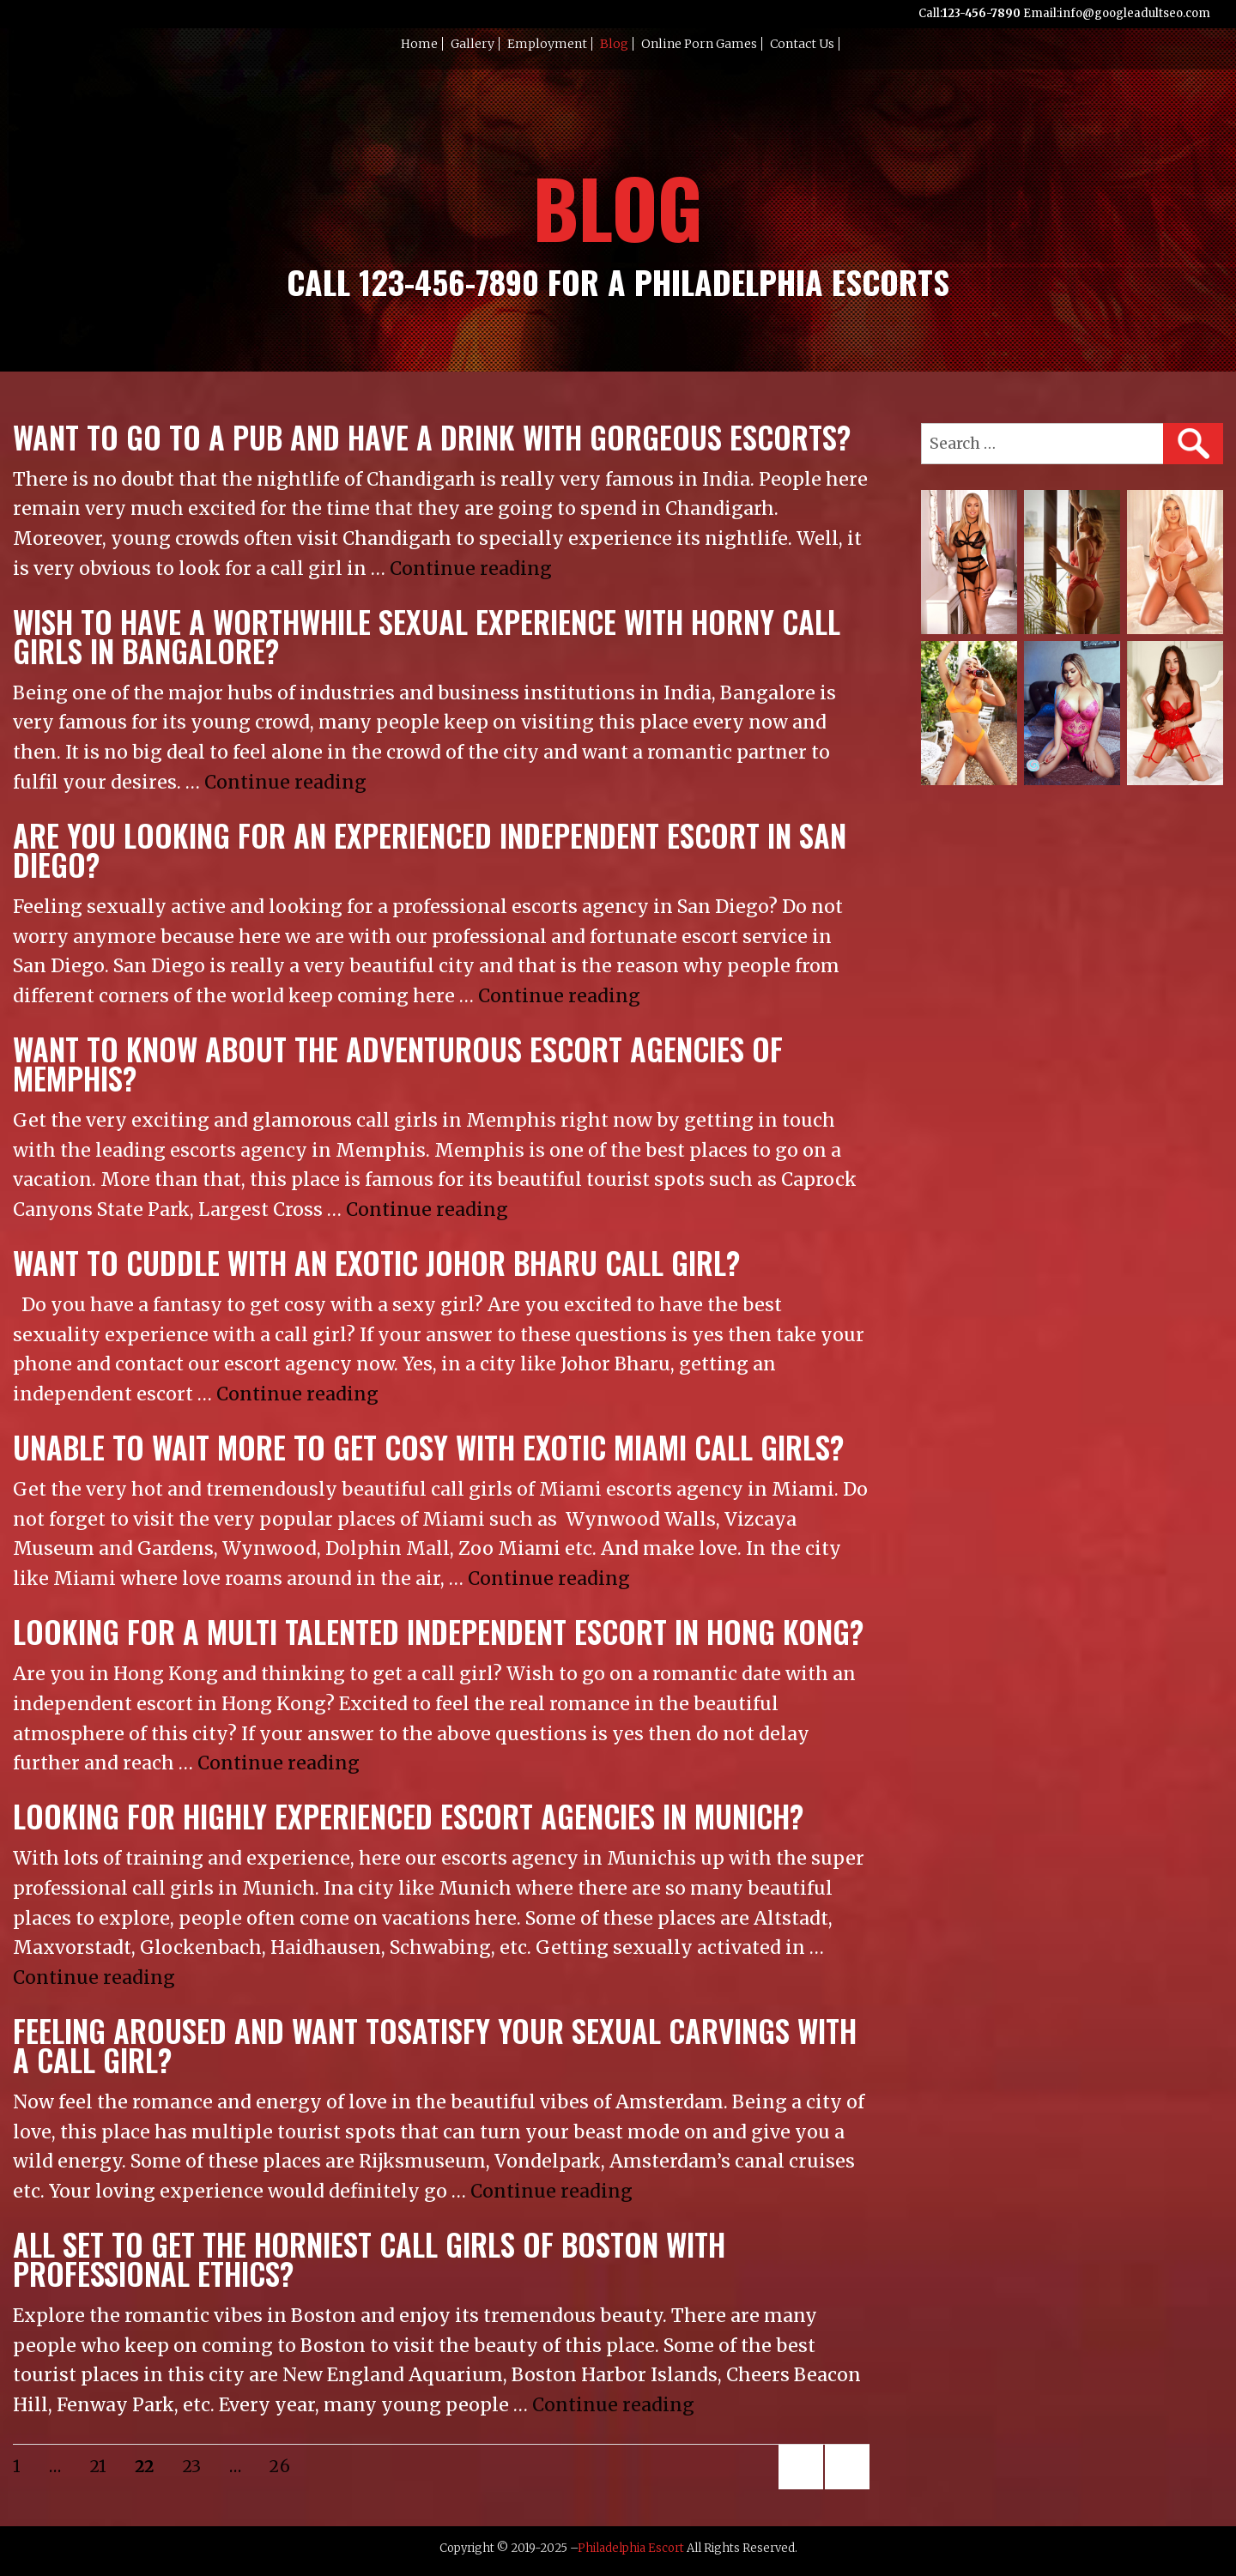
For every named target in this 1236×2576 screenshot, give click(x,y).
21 (104, 2465)
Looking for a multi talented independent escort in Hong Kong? (438, 1632)
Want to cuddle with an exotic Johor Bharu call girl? (376, 1263)
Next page (844, 2488)
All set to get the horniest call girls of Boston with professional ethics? (369, 2258)
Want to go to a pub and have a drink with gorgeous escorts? (432, 437)
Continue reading (471, 568)
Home (419, 44)
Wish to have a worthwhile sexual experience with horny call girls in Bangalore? (426, 636)
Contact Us (802, 44)
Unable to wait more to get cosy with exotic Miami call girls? (428, 1447)
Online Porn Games (699, 44)
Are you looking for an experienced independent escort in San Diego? (429, 849)
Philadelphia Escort (631, 2548)
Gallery (472, 44)
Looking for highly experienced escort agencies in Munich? (408, 1816)
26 (285, 2465)
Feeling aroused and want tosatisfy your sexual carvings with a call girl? (435, 2045)
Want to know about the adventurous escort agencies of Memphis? (398, 1063)
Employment (547, 44)
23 (198, 2465)
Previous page (800, 2488)
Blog (614, 44)
